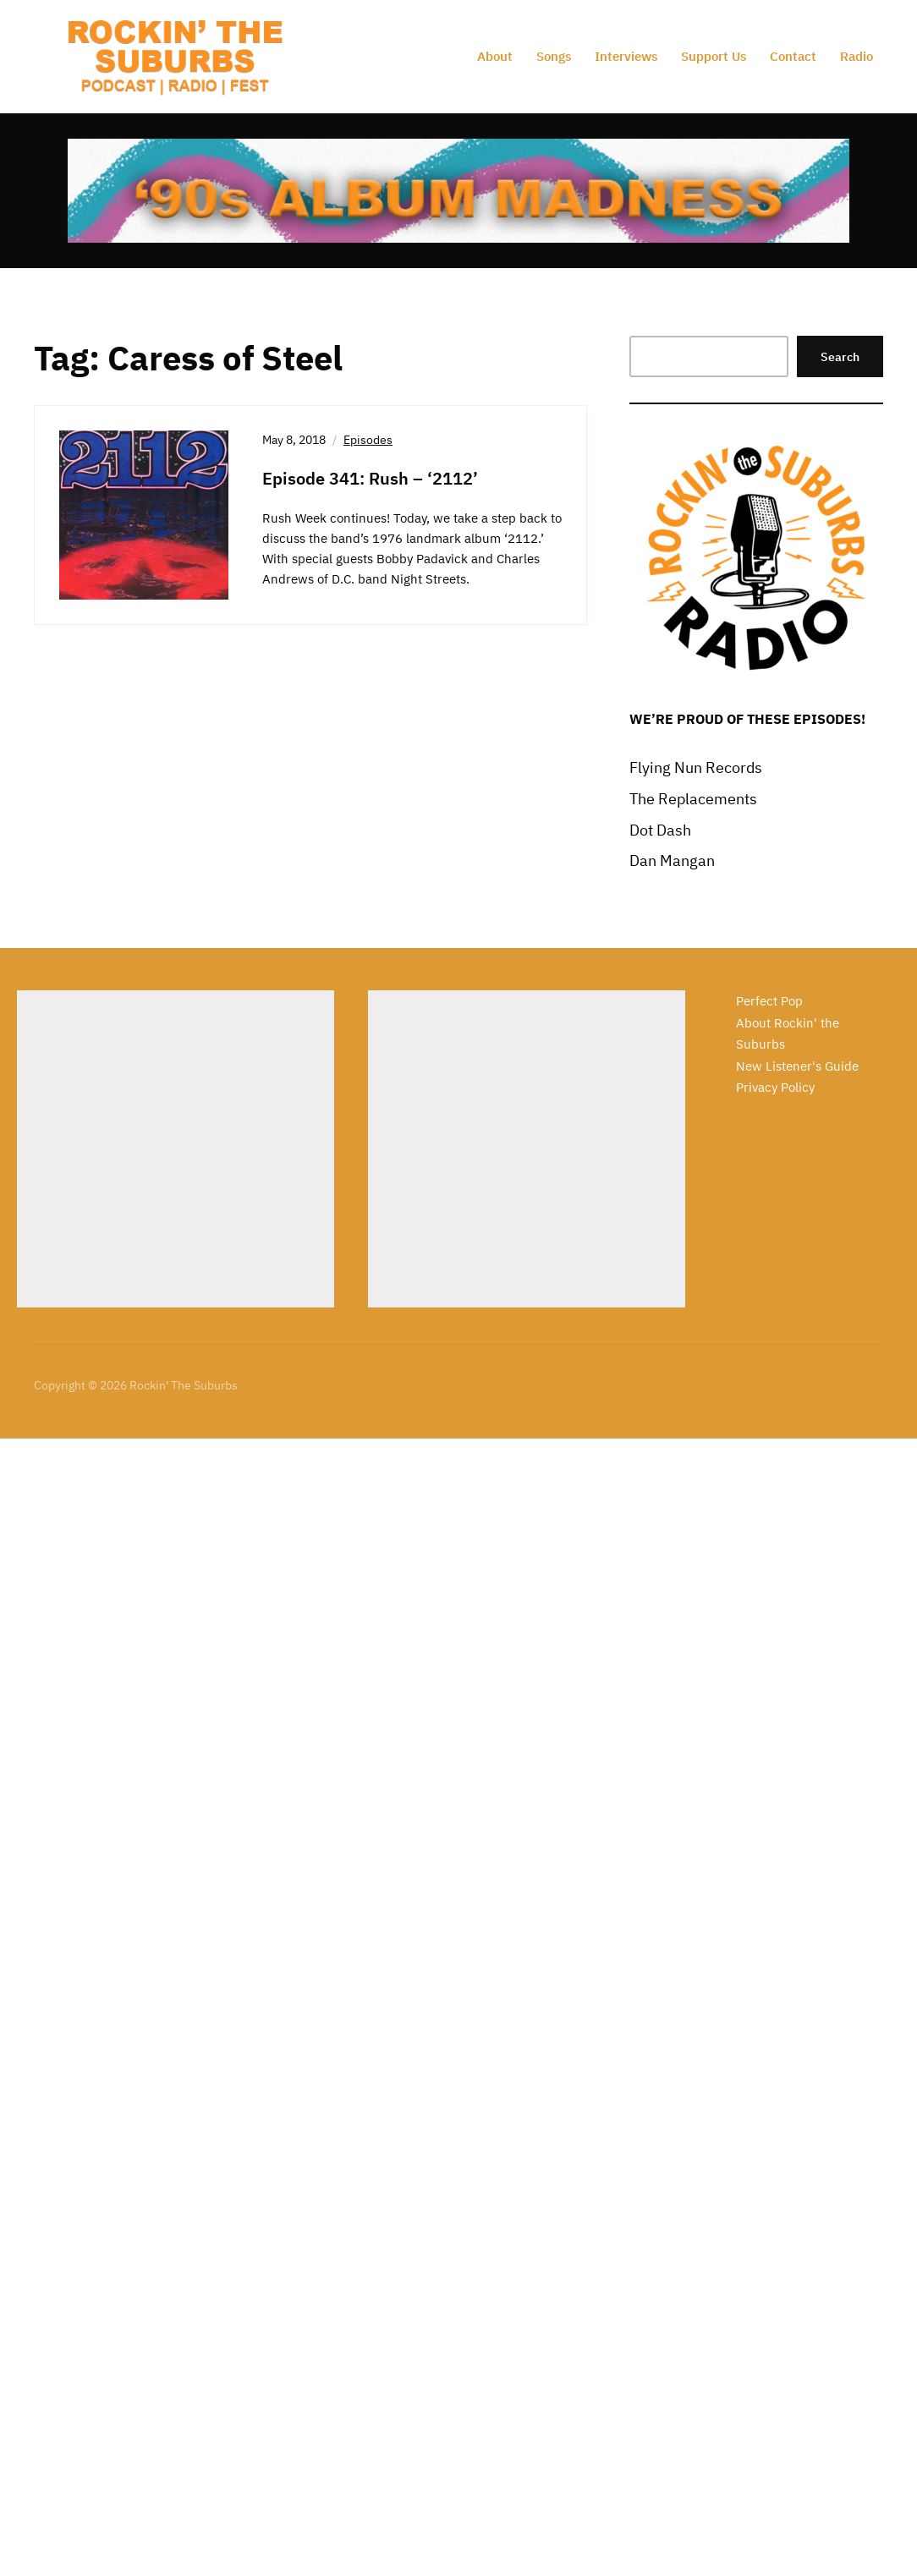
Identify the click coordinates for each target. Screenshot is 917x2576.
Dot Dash (660, 830)
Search (840, 356)
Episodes (368, 439)
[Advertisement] (175, 1148)
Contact (793, 56)
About (495, 56)
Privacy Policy (775, 1087)
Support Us (713, 56)
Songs (553, 56)
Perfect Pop (769, 1001)
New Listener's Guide (797, 1066)
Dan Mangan (672, 860)
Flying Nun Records (695, 767)
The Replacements (693, 798)
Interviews (626, 56)
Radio (856, 56)
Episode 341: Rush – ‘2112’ (370, 478)
